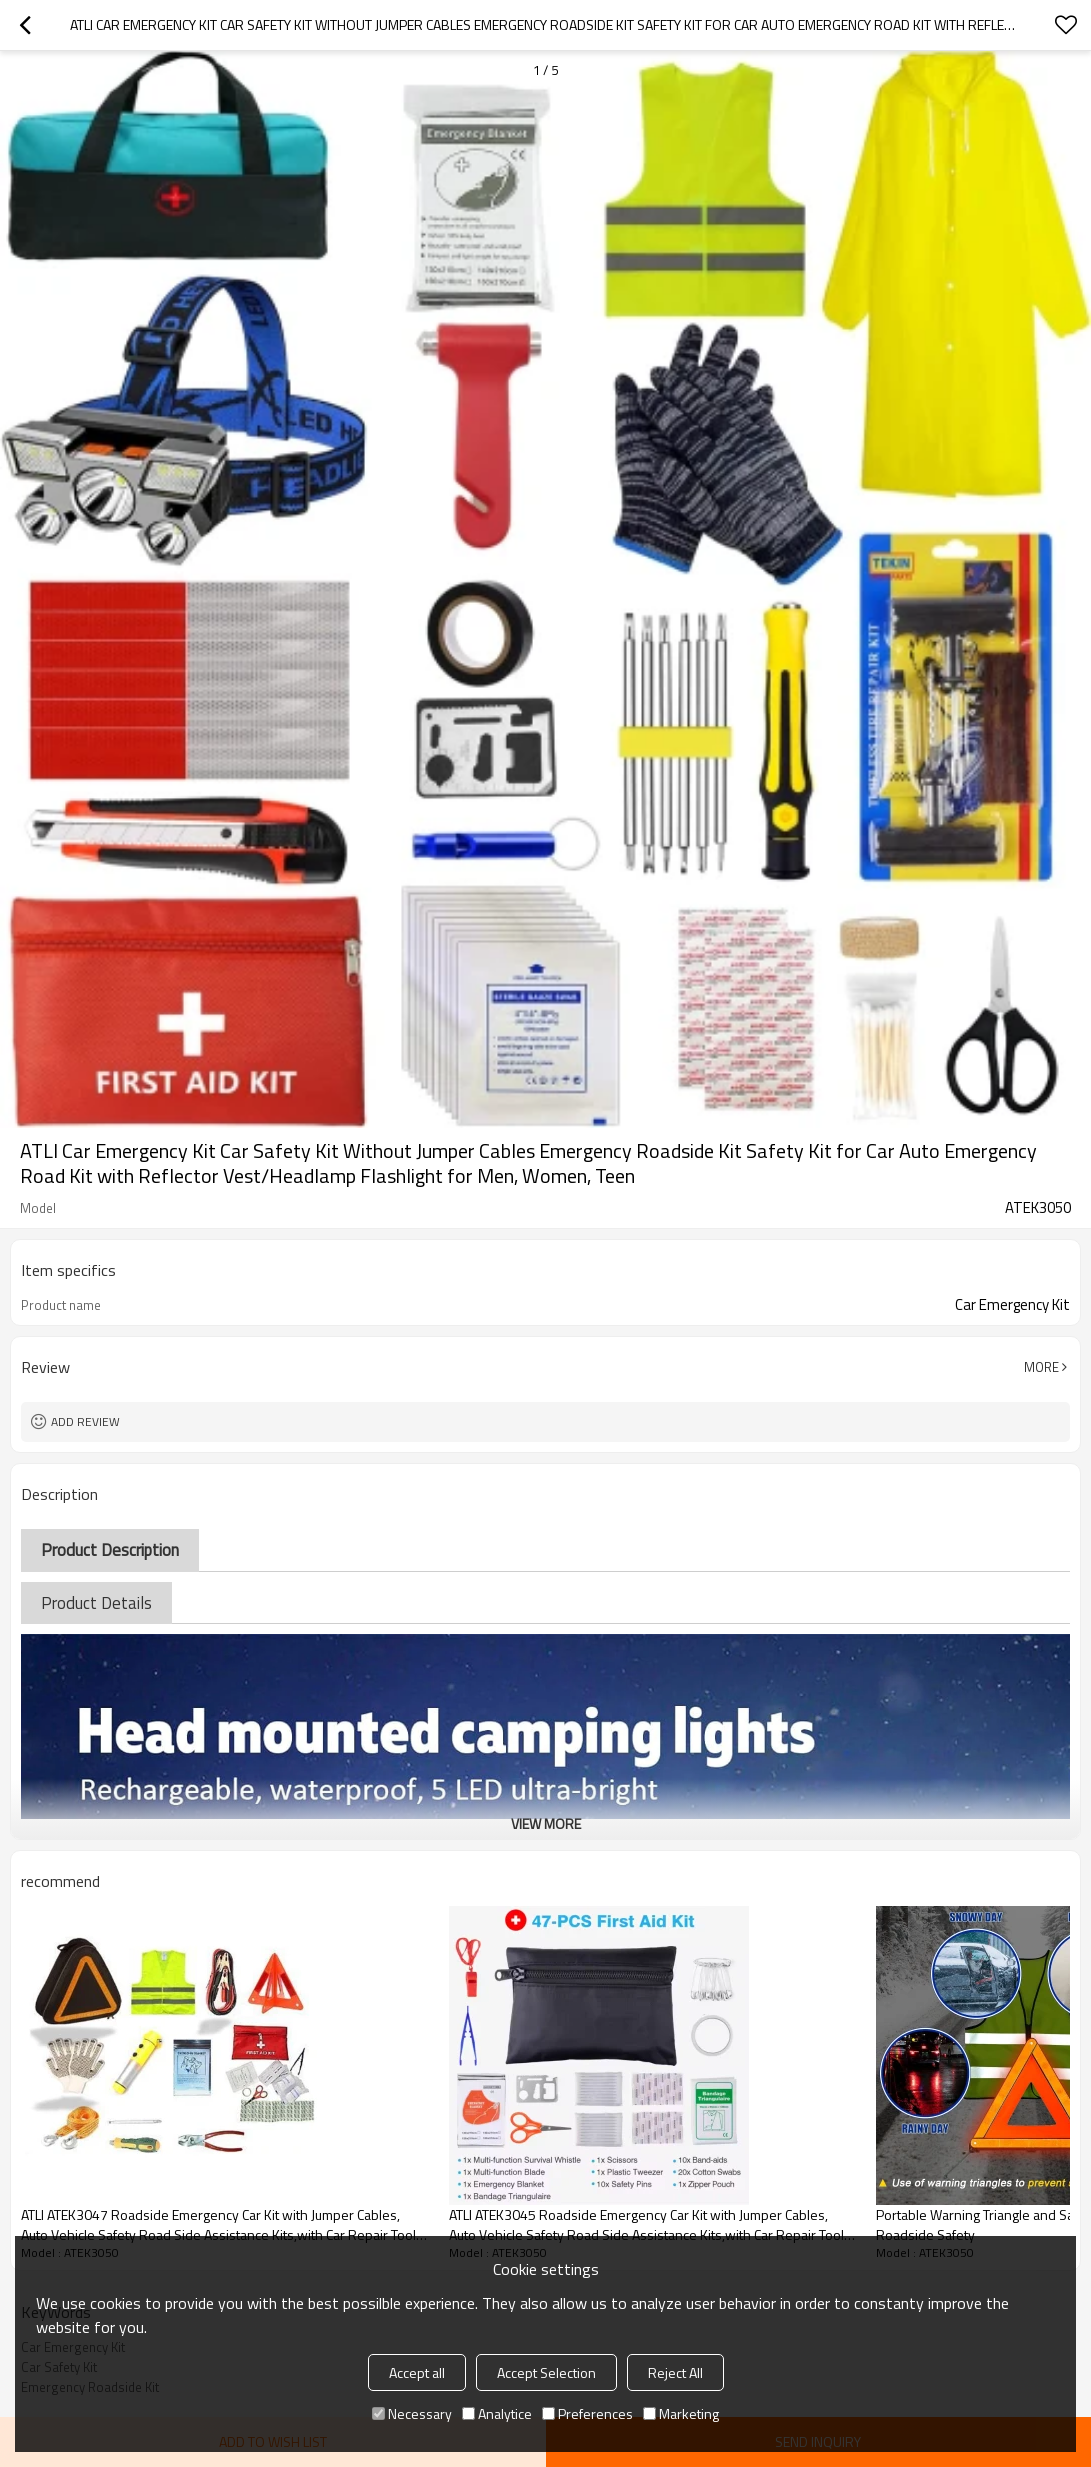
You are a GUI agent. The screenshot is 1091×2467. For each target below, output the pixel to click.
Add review (85, 1421)
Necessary (412, 2413)
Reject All (675, 2372)
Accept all (417, 2372)
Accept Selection (546, 2372)
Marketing (681, 2413)
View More (546, 1823)
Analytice (497, 2413)
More (1041, 1367)
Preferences (587, 2413)
